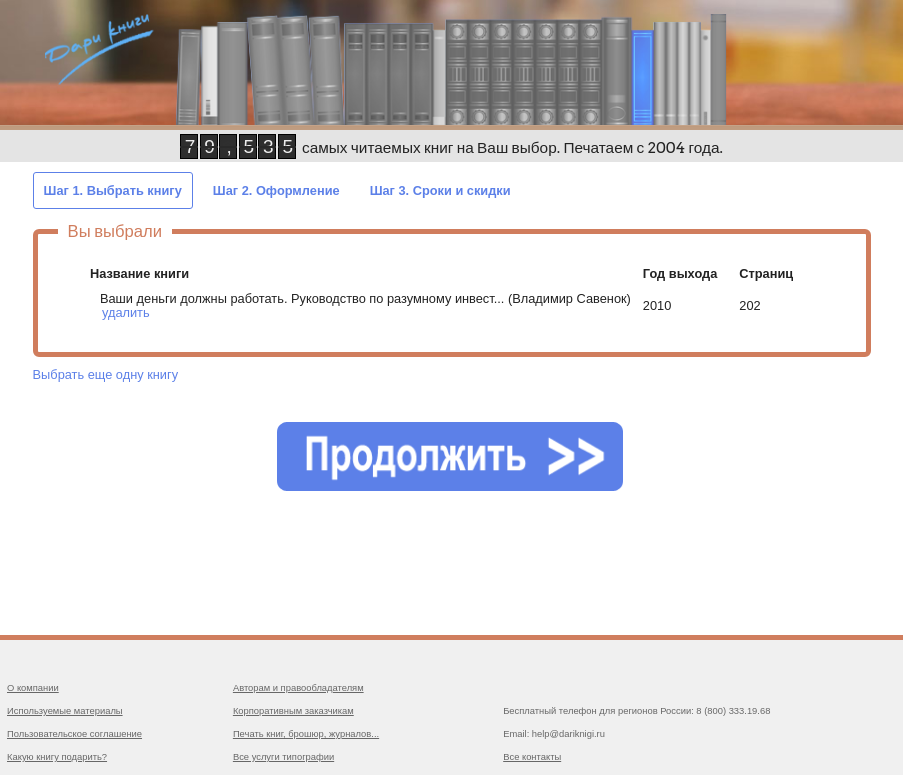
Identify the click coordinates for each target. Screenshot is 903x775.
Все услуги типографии (283, 756)
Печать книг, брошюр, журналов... (306, 733)
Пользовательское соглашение (74, 733)
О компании (33, 687)
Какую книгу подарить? (57, 756)
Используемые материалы (65, 710)
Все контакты (532, 756)
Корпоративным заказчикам (293, 710)
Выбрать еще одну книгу (105, 374)
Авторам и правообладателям (298, 687)
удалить (126, 313)
